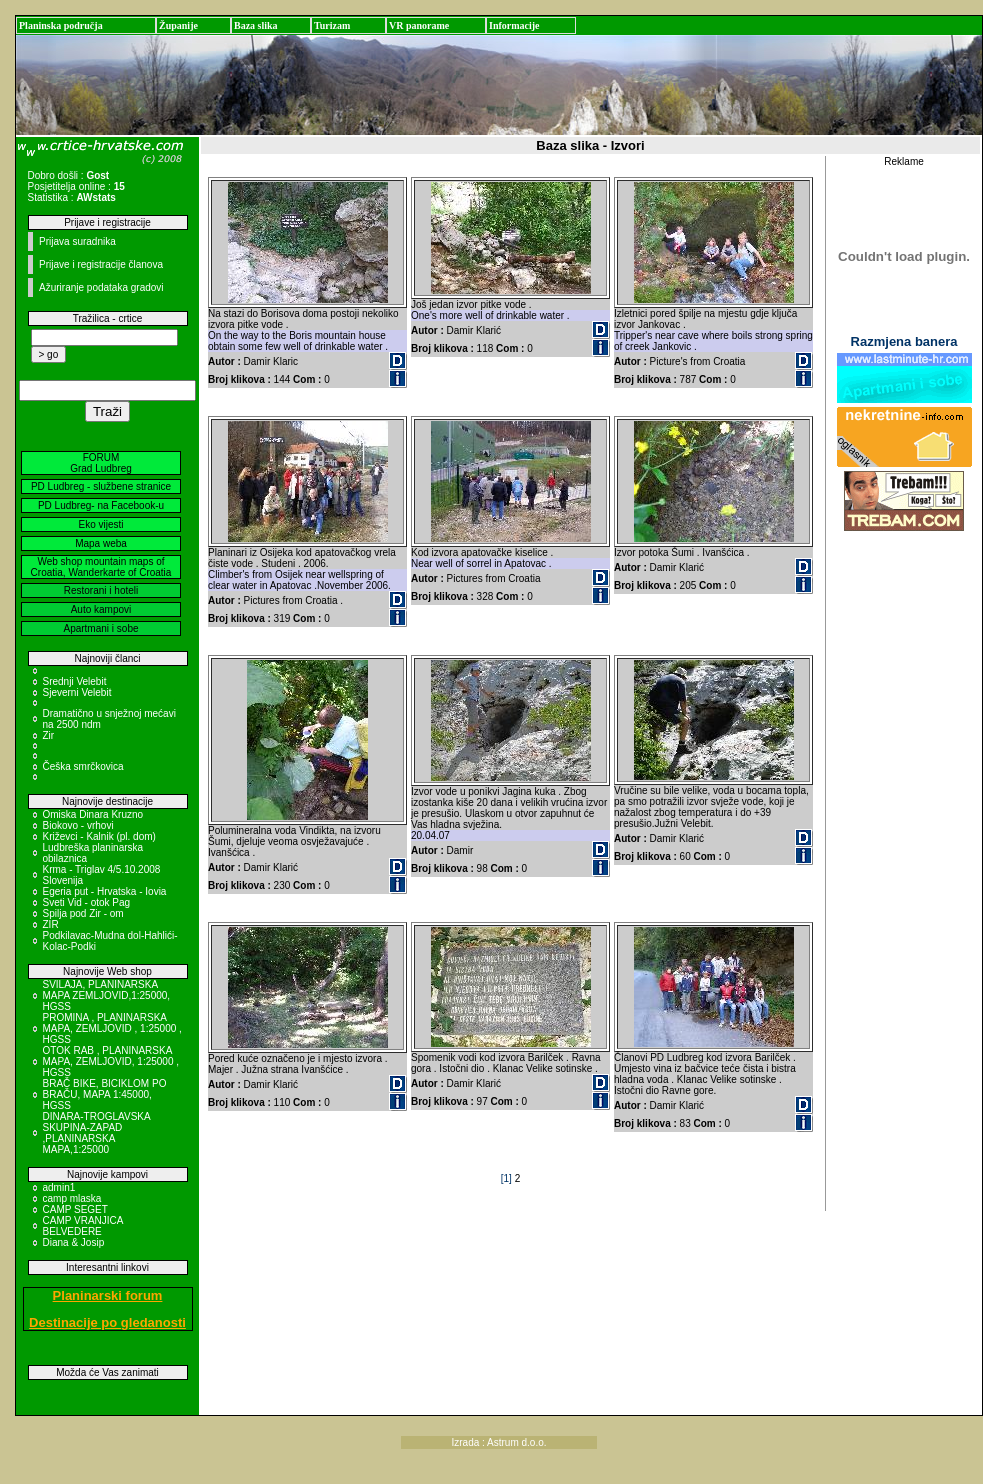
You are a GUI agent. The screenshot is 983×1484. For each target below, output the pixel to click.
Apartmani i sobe (100, 628)
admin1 (59, 1187)
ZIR (51, 924)
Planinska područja (61, 25)
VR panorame (419, 25)
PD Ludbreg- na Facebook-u (101, 505)
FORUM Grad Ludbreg (101, 463)
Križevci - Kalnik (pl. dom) (99, 836)
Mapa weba (101, 543)
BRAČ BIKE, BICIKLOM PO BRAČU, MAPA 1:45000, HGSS (105, 1094)
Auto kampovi (101, 609)
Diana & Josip (74, 1242)
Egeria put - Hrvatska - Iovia (105, 891)
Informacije (514, 25)
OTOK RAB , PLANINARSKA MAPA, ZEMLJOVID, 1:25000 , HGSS (111, 1061)
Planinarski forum (108, 1295)
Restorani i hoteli (101, 590)
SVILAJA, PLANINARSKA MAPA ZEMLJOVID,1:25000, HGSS (107, 995)
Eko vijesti (100, 524)
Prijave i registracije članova (101, 264)
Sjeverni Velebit (77, 692)
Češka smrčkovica (83, 766)
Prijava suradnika (77, 241)
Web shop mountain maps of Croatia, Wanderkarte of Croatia (101, 567)
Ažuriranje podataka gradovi (101, 287)
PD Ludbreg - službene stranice (101, 486)
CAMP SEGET (75, 1209)
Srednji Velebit (75, 681)
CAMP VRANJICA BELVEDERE (83, 1226)
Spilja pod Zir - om (83, 913)
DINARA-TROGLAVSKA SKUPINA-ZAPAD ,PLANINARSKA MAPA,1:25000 (97, 1133)
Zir (49, 735)
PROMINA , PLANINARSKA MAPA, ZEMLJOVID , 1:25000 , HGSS (112, 1028)
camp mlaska (72, 1198)
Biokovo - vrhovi (78, 825)
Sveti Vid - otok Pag (87, 902)
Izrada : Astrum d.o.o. (499, 1442)
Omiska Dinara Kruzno (93, 814)
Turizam (332, 25)
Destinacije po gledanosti (107, 1322)
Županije (178, 25)
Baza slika (256, 25)
